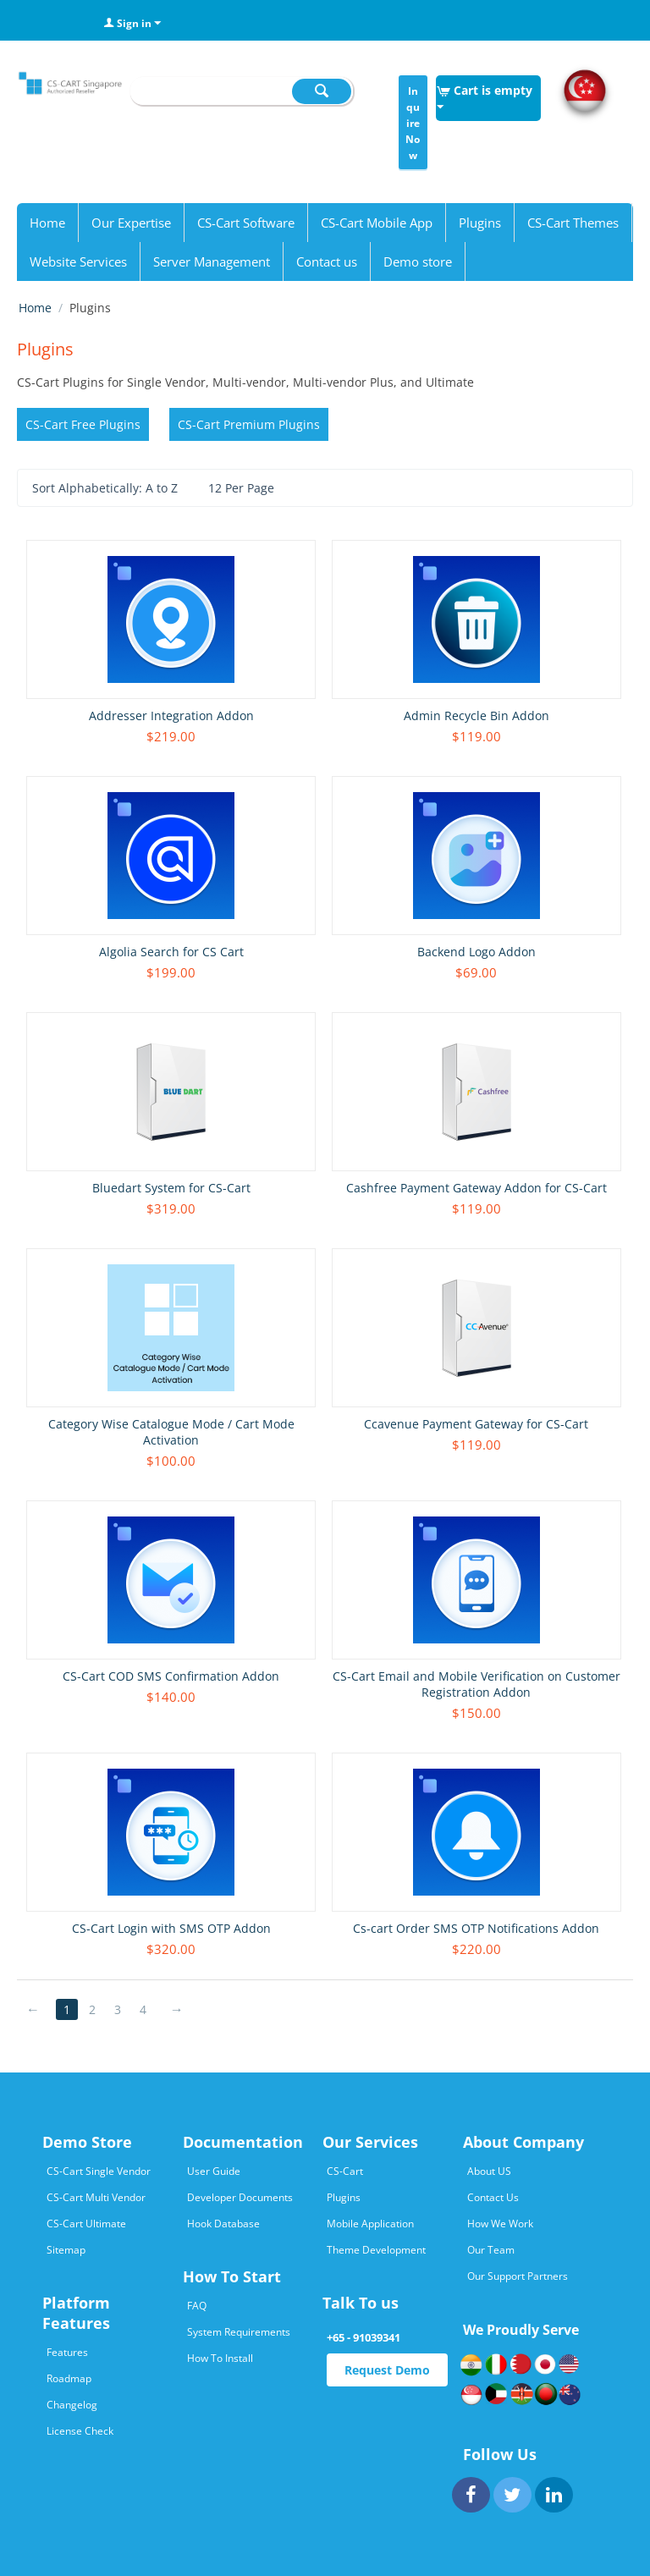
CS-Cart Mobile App (376, 222)
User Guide (213, 2171)
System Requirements (238, 2332)
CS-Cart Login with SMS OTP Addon (171, 1928)
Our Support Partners (517, 2276)
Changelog (72, 2404)
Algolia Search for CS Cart (171, 952)
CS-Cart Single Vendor (99, 2171)
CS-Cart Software (246, 222)
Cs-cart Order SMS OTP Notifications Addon (476, 1928)
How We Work (500, 2223)
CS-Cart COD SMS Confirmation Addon (171, 1676)
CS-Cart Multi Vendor (96, 2197)
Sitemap (66, 2250)
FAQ (197, 2305)
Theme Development (376, 2250)
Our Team (491, 2250)
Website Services (78, 261)
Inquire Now (412, 123)
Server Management (211, 261)
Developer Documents (240, 2197)
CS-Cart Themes (573, 222)
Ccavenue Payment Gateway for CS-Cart (476, 1424)
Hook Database (223, 2223)
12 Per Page (248, 489)
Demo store (417, 261)
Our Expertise (131, 222)
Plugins (480, 222)
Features (67, 2352)
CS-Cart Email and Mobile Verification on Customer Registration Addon (476, 1684)
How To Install (220, 2358)
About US (489, 2171)
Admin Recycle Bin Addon (476, 715)
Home (47, 222)
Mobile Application (370, 2223)
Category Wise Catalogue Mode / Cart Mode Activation (171, 1432)
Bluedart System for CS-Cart (171, 1188)
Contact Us (493, 2197)
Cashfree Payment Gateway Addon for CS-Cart (476, 1188)
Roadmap (69, 2378)
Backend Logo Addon (476, 952)
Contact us (326, 261)
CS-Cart (345, 2171)
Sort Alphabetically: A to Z (112, 489)
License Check (80, 2431)
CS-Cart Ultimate (86, 2223)
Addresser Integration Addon (171, 715)
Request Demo (387, 2370)
